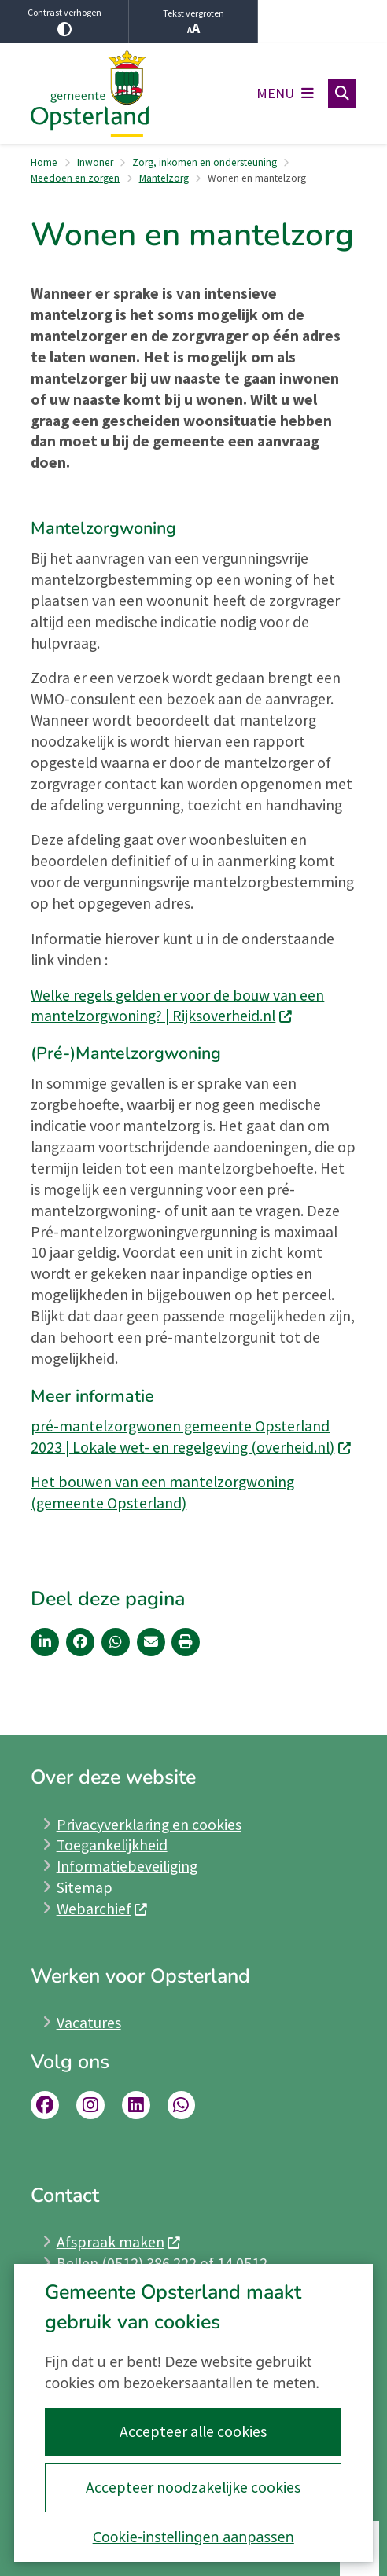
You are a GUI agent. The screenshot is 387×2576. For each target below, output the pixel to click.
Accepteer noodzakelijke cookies (193, 2487)
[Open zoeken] (342, 93)
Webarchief (103, 1908)
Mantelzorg (164, 178)
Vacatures (89, 2022)
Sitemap (84, 1887)
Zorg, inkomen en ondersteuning (204, 162)
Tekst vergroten (193, 22)
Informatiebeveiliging (127, 1866)
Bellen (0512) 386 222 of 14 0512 (162, 2263)
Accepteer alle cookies (193, 2431)
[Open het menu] (285, 93)
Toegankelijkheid (112, 1845)
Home (44, 162)
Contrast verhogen (64, 21)
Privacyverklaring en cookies (149, 1824)
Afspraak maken (119, 2241)
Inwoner (95, 162)
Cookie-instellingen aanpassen (193, 2536)
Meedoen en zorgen (75, 178)
